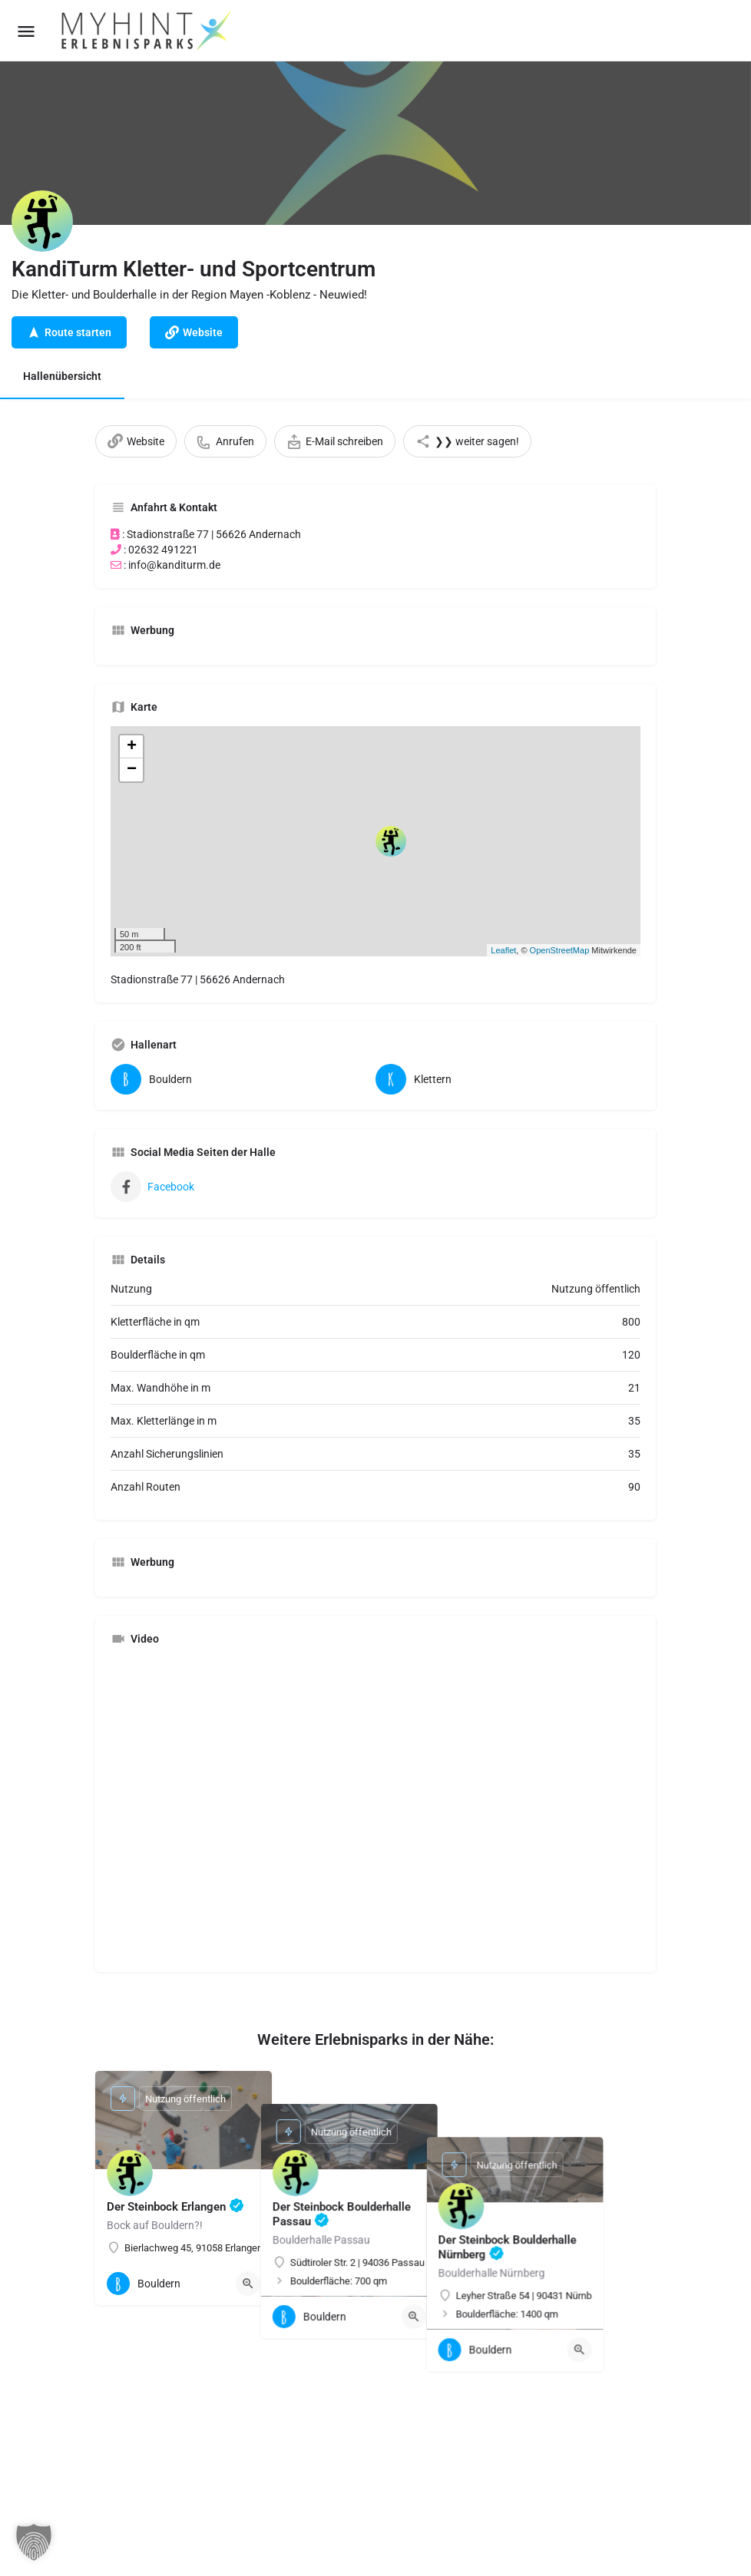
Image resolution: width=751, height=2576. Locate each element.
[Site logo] (147, 31)
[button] (34, 2542)
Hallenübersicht (62, 376)
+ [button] (132, 746)
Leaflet (503, 950)
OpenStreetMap (560, 950)
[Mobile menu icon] (26, 31)
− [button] (132, 769)
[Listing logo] (42, 221)
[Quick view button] (248, 2283)
